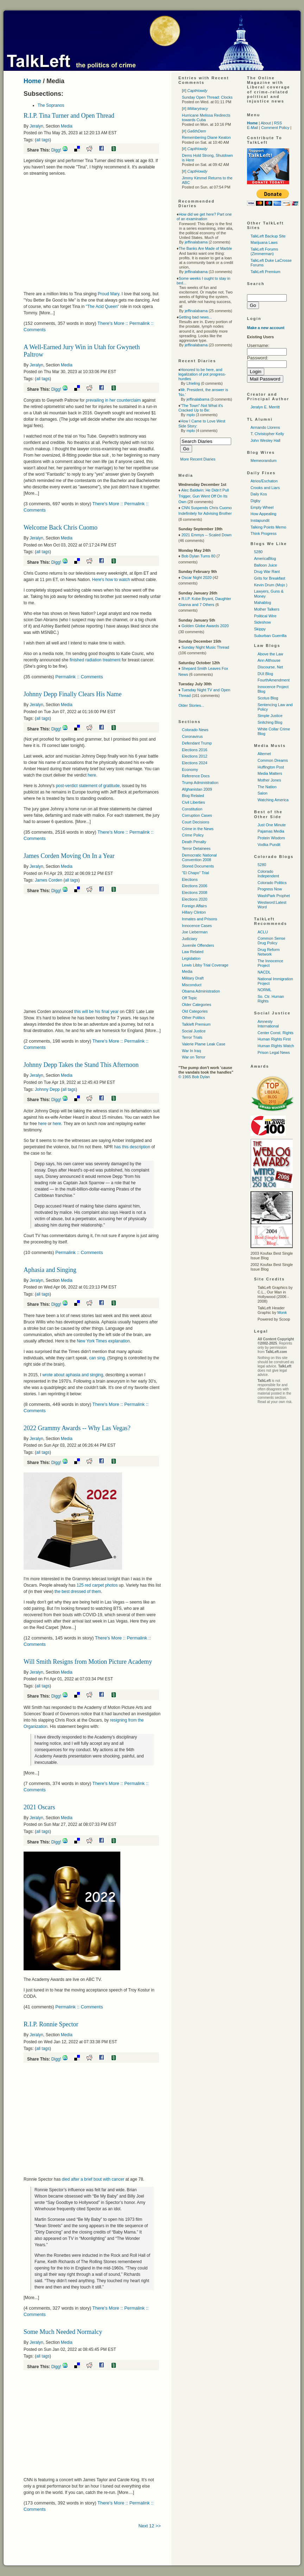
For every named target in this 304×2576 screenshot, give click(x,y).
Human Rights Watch (276, 1046)
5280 (258, 552)
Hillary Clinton (194, 912)
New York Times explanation (103, 1341)
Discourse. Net (270, 667)
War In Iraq (191, 1051)
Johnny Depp (47, 1089)
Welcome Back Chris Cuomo (60, 527)
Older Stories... (191, 705)
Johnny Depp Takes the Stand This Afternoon (81, 1064)
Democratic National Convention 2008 (199, 857)
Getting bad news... (195, 317)
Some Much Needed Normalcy (63, 2331)
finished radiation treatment (95, 659)
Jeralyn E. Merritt (265, 407)
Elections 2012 (194, 756)
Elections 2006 (194, 886)
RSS (278, 123)
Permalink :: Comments (79, 676)
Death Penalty (194, 842)
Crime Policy (193, 835)
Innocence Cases (197, 925)
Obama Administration (201, 991)
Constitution (192, 809)
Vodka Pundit (269, 844)
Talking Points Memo (268, 527)
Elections (190, 879)
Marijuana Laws (264, 242)
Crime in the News (198, 829)
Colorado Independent (268, 873)
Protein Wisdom (271, 838)
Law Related (192, 952)
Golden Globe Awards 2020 (205, 626)
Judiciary (189, 939)
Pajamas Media (271, 831)
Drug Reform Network (269, 951)
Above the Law (270, 654)
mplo (190, 415)
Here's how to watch (111, 579)
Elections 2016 (194, 750)
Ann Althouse (269, 660)
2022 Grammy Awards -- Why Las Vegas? (77, 1428)
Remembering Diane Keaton (206, 137)
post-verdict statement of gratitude (88, 785)
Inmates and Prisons (199, 919)
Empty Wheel (262, 507)
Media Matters (270, 773)
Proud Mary (108, 293)
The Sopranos (51, 105)
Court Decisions (195, 822)
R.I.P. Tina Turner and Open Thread (69, 115)
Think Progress (264, 533)
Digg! (56, 150)
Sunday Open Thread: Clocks (207, 97)
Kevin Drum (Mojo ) (270, 585)
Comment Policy (275, 127)
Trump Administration (200, 782)
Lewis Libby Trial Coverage (205, 965)
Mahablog (262, 602)
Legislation (191, 958)
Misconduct (192, 985)
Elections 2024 (194, 763)
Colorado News (195, 730)
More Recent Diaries (197, 459)
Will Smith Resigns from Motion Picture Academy (88, 1661)
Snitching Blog (270, 722)
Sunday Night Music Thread (205, 647)
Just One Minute (272, 825)
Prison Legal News (274, 1052)
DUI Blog (265, 674)
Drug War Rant (267, 571)
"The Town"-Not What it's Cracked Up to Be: (200, 407)
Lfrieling (193, 383)
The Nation (267, 787)
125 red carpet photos (97, 1585)
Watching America (273, 800)
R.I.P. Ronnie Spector (51, 2024)
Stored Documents (198, 866)
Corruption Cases (197, 815)
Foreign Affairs (194, 906)
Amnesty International (268, 1023)
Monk (282, 1312)
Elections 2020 (194, 899)
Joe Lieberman (195, 932)
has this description (132, 1146)
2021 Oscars (39, 1807)
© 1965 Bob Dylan (194, 1077)
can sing (97, 1357)
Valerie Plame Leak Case (203, 1044)
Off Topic (189, 998)
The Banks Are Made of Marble (205, 248)
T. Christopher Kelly (267, 434)
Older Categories (196, 1004)
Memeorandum (264, 460)
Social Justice (193, 1031)
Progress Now (270, 889)
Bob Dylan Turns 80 (199, 556)
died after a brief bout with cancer (94, 2179)
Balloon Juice (265, 565)
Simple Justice (270, 716)
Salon (262, 793)
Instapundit (260, 520)
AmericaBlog (265, 558)
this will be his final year (96, 1011)
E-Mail (252, 127)
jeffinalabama (196, 242)
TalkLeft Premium (265, 272)
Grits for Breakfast (269, 578)
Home (32, 81)
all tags (43, 139)
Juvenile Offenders (198, 945)
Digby (255, 501)
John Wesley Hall (265, 440)
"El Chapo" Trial (195, 873)
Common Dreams (273, 760)
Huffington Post (271, 767)
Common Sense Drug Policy (271, 940)
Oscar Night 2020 (197, 577)
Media (66, 126)
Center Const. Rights (275, 1033)
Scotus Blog (268, 698)
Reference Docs (196, 776)
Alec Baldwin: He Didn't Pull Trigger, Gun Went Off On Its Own (203, 496)
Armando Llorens (265, 427)
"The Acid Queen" (103, 306)
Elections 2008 (194, 892)
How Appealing (263, 514)
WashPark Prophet (274, 896)
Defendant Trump (197, 743)
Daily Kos (259, 494)
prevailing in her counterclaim (114, 400)
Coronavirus (192, 736)
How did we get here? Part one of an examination (204, 216)
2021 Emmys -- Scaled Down (207, 535)
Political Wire (265, 616)
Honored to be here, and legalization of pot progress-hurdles (202, 374)
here (92, 775)
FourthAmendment (274, 680)
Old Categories (195, 1011)
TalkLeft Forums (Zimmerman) (264, 251)
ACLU (263, 932)
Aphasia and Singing (50, 1269)
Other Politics (193, 1017)
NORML (265, 990)
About (266, 123)
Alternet (264, 754)
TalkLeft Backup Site (268, 236)
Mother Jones (269, 780)
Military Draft (193, 978)
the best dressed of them (78, 1591)
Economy (190, 769)
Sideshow (262, 622)
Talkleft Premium (196, 1024)
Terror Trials (192, 1037)
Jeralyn (36, 126)
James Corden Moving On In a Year (69, 855)
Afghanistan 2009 (197, 789)
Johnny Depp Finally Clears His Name (72, 694)
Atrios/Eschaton (264, 481)
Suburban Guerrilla (270, 636)
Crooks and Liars (265, 488)
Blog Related (193, 795)
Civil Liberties (193, 802)
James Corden (48, 880)
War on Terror (193, 1057)
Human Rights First (274, 1039)
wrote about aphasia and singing (72, 1374)
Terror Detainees (196, 848)
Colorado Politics (272, 883)
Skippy (260, 629)
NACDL (264, 972)
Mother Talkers (266, 609)
